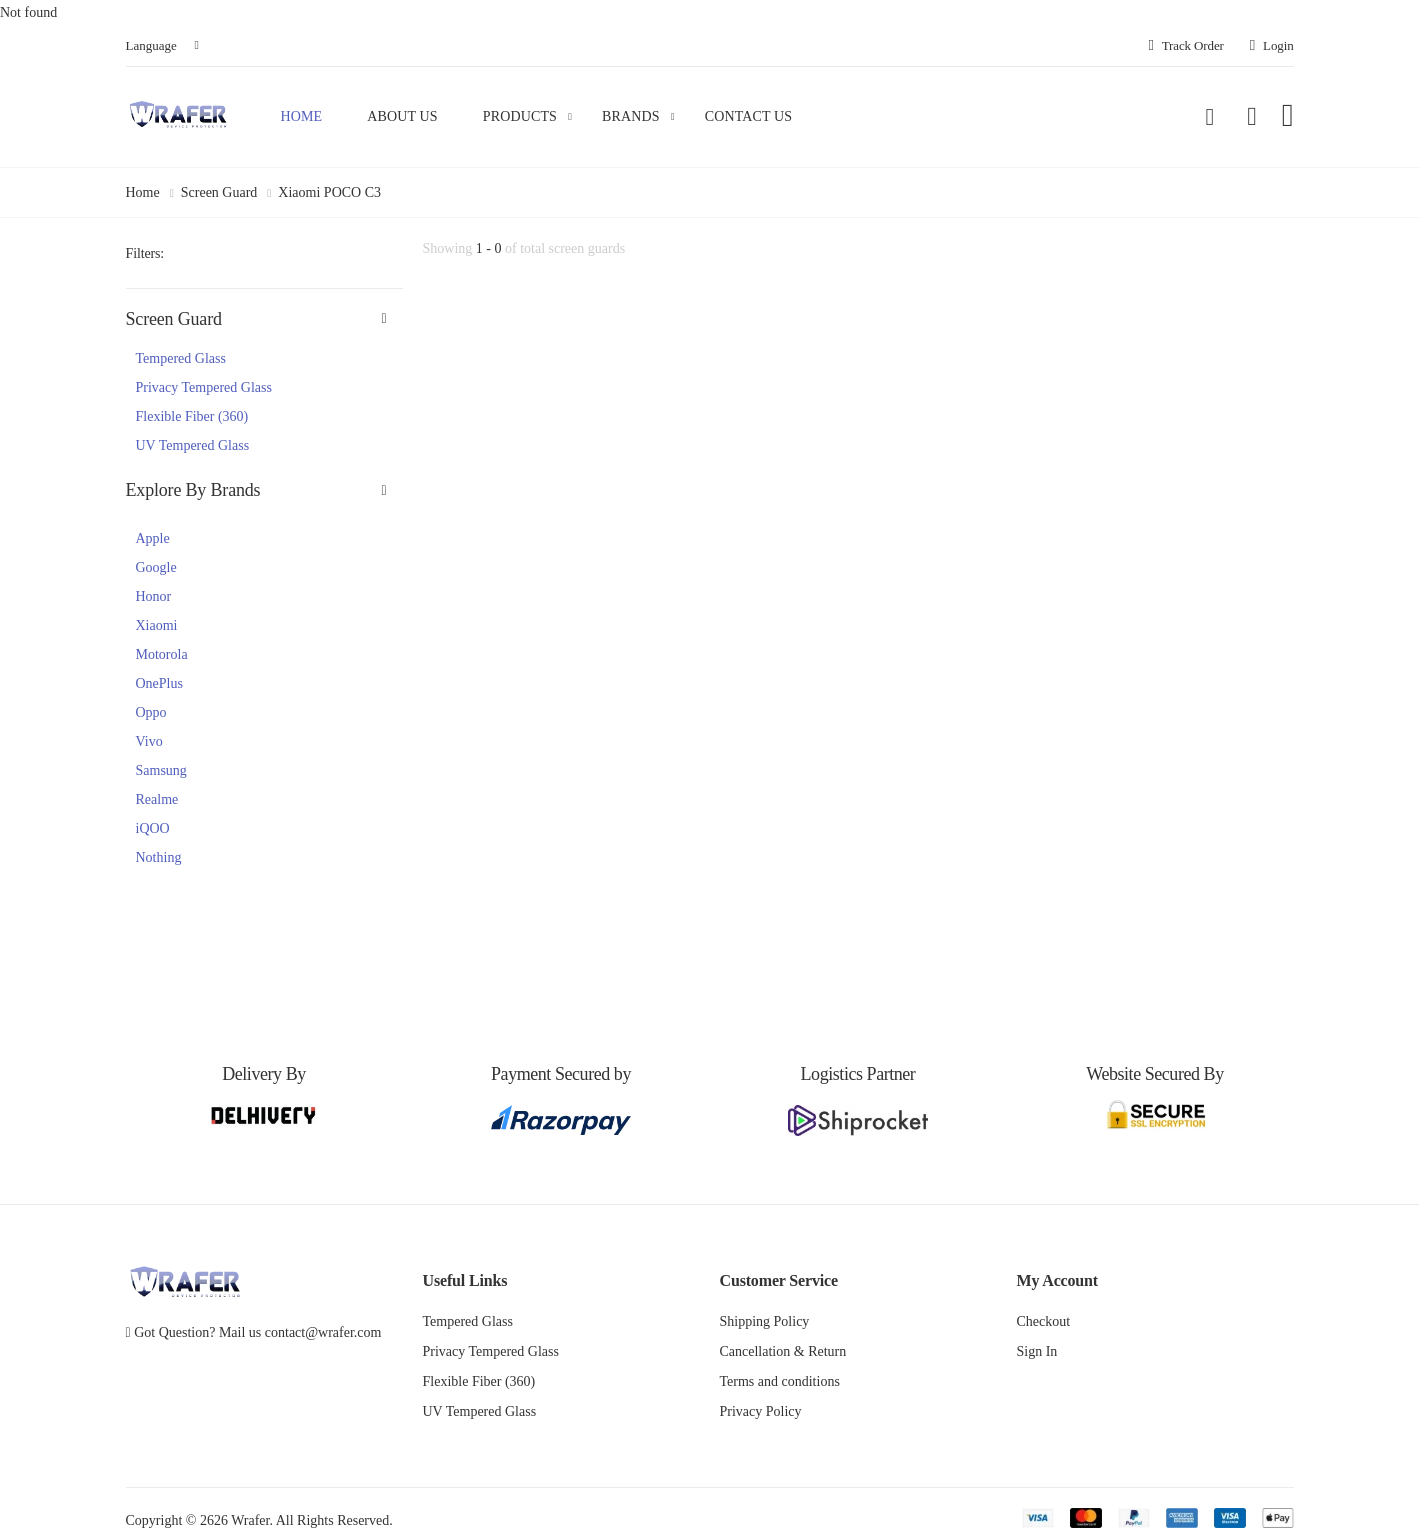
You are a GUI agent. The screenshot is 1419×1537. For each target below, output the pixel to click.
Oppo (151, 712)
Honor (154, 596)
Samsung (161, 770)
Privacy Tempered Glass (204, 387)
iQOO (153, 828)
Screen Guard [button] (174, 319)
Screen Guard (219, 192)
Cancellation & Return (783, 1351)
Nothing (159, 857)
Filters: (145, 253)
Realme (157, 799)
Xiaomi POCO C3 (329, 192)
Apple (153, 538)
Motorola (162, 654)
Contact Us (749, 116)
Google (156, 567)
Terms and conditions (780, 1381)
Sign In (1037, 1351)
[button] (1209, 117)
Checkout (1044, 1321)
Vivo (149, 741)
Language (151, 45)
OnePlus (159, 683)
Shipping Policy (765, 1321)
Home (302, 116)
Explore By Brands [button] (193, 490)
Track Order (1185, 45)
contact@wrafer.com (323, 1332)
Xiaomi (157, 625)
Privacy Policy (761, 1411)
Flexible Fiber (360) (192, 416)
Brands (631, 116)
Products (520, 116)
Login (1272, 45)
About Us (402, 116)
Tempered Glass (181, 358)
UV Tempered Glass (193, 445)
